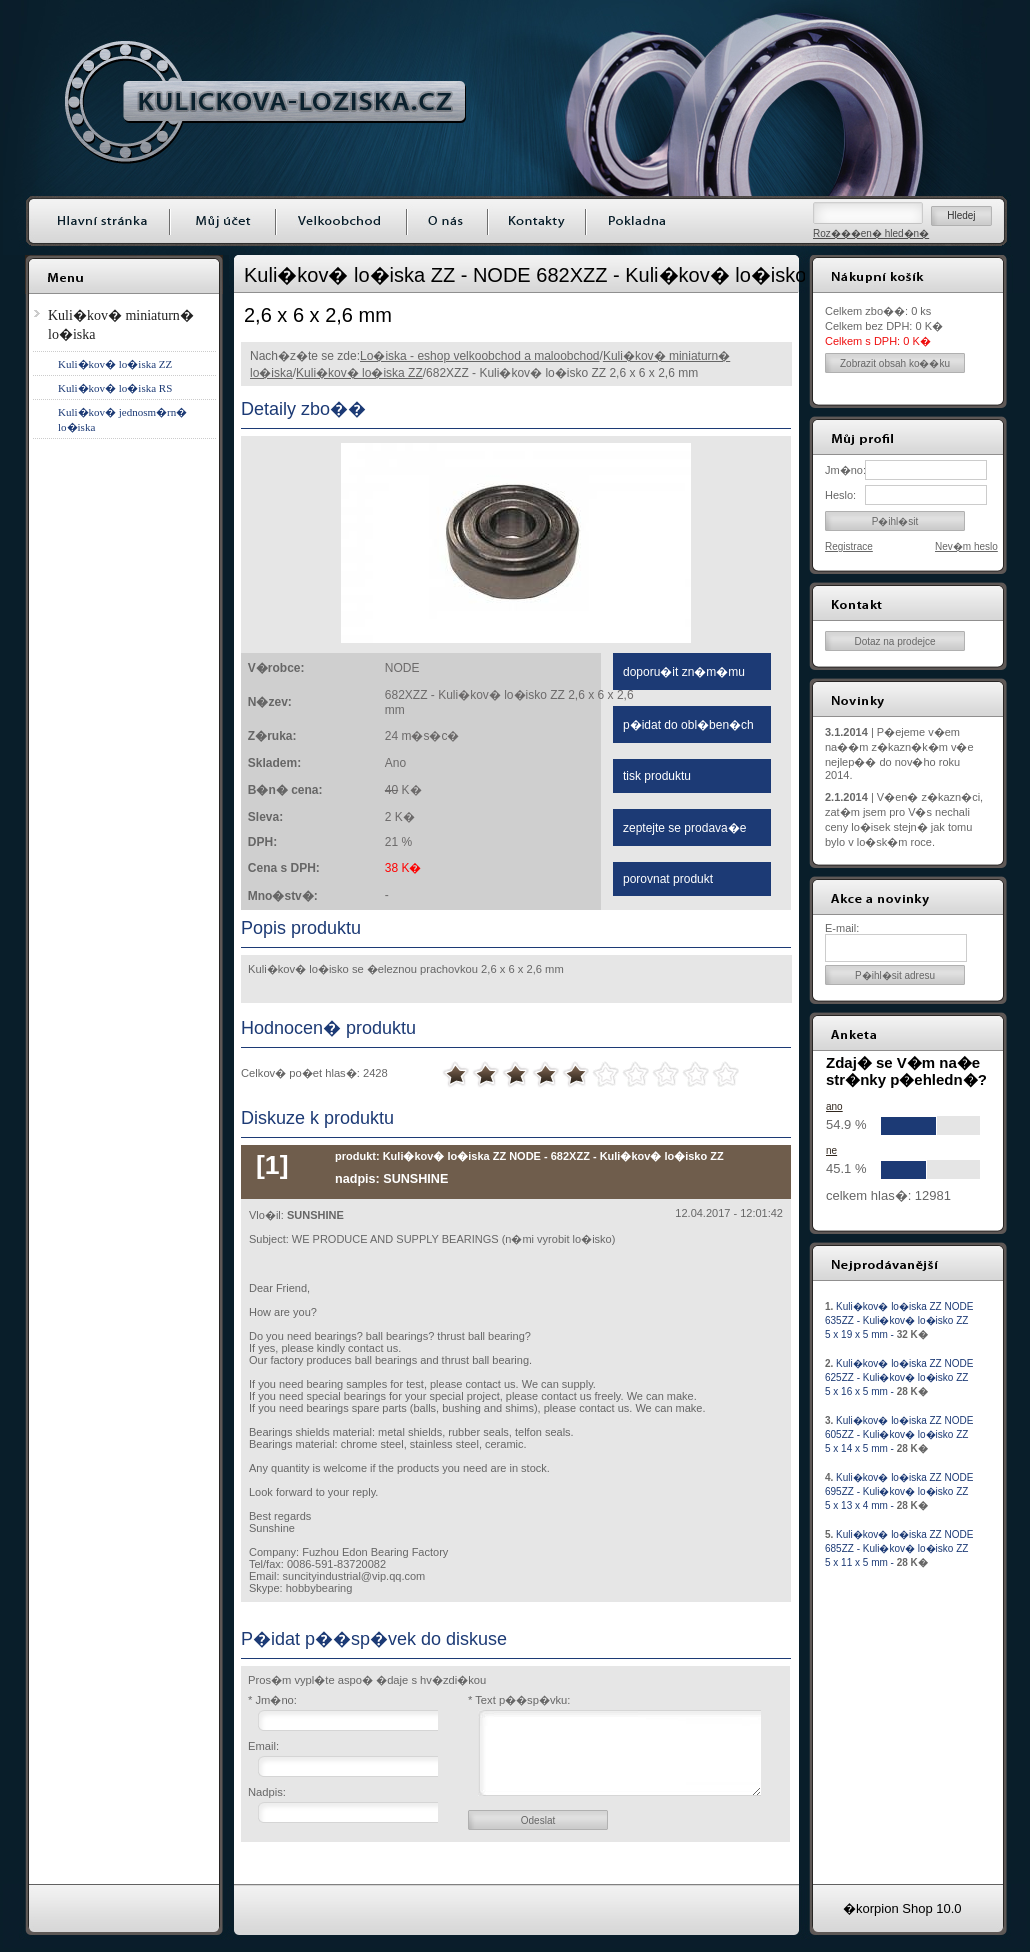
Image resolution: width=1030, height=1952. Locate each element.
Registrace (849, 546)
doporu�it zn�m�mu (684, 672)
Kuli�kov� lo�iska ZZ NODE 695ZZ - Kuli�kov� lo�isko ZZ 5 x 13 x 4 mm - (899, 1491)
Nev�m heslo (966, 546)
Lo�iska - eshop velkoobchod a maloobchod (479, 356)
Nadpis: (267, 1792)
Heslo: (840, 495)
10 (726, 1075)
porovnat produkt (668, 879)
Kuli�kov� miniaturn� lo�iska (121, 325)
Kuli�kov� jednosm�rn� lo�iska (122, 419)
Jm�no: (845, 470)
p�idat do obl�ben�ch (688, 725)
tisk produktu (657, 776)
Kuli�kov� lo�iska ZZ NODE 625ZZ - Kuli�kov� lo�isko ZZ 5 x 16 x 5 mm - (899, 1377)
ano (834, 1106)
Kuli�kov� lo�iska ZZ (359, 373)
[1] (272, 1165)
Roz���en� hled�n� (871, 233)
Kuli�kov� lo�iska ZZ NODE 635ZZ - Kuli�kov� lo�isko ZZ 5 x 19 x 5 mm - (899, 1320)
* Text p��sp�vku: (519, 1700)
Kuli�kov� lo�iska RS (115, 388)
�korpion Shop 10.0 (902, 1908)
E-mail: (842, 928)
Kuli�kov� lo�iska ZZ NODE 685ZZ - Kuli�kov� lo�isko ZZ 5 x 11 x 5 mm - (899, 1548)
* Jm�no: (272, 1700)
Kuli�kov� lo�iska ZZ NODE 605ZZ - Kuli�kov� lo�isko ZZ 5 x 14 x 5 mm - (899, 1434)
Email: (263, 1746)
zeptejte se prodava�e (684, 828)
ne (831, 1150)
